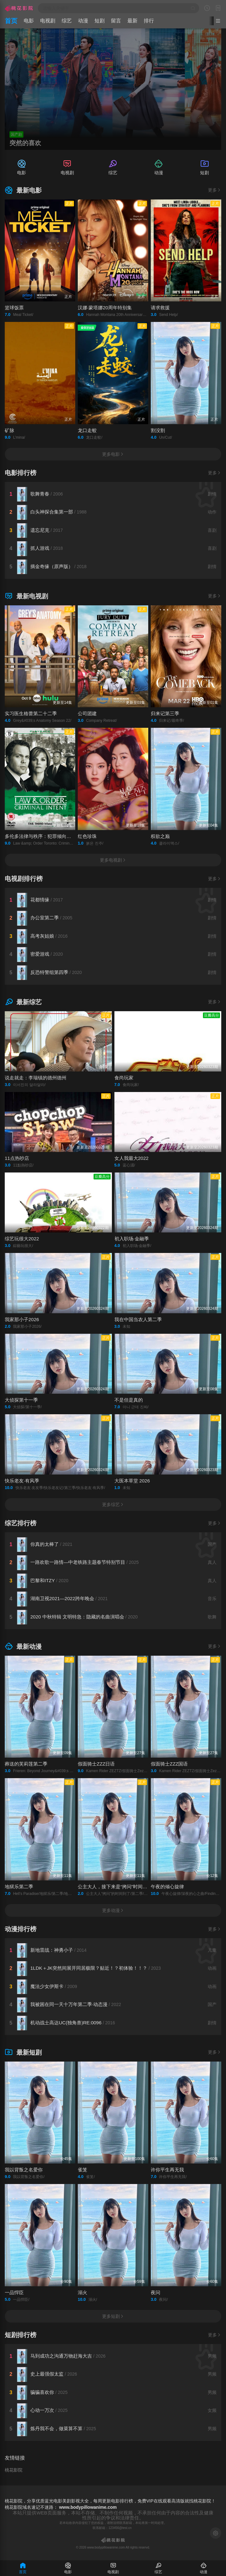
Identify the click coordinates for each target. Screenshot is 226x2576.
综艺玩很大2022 (22, 1238)
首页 (11, 20)
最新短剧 (23, 2052)
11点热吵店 (17, 1158)
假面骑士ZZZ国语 (169, 1763)
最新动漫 (23, 1646)
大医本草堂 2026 (132, 1480)
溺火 (82, 2292)
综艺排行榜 (20, 1523)
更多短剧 (113, 2316)
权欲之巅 (160, 836)
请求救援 (160, 307)
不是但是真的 (128, 1400)
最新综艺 (23, 1002)
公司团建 (87, 713)
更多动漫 (113, 1910)
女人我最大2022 (131, 1158)
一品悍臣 (14, 2292)
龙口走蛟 (87, 430)
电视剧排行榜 (24, 878)
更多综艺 (113, 1504)
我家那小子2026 (22, 1319)
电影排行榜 (20, 472)
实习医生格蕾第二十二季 (31, 713)
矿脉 (9, 430)
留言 (116, 20)
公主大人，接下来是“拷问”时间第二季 (117, 1886)
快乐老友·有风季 (22, 1480)
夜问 (155, 2292)
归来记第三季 (165, 713)
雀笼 (82, 2169)
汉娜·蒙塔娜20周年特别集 (105, 307)
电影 (29, 20)
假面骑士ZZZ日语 (96, 1763)
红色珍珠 (87, 836)
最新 (132, 20)
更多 (214, 190)
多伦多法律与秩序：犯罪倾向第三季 (43, 836)
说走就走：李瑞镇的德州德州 (35, 1077)
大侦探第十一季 (21, 1400)
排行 (149, 20)
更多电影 (113, 454)
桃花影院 (13, 2469)
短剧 (100, 20)
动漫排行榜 (20, 1929)
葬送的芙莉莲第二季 (26, 1763)
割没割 (158, 430)
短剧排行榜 (20, 2334)
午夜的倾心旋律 (167, 1886)
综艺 (67, 20)
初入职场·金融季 (131, 1238)
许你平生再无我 (167, 2169)
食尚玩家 (123, 1077)
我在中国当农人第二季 (138, 1319)
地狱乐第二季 (19, 1886)
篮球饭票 (14, 307)
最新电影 (23, 190)
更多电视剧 (113, 860)
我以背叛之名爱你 (24, 2169)
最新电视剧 (26, 596)
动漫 (83, 20)
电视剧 (47, 20)
